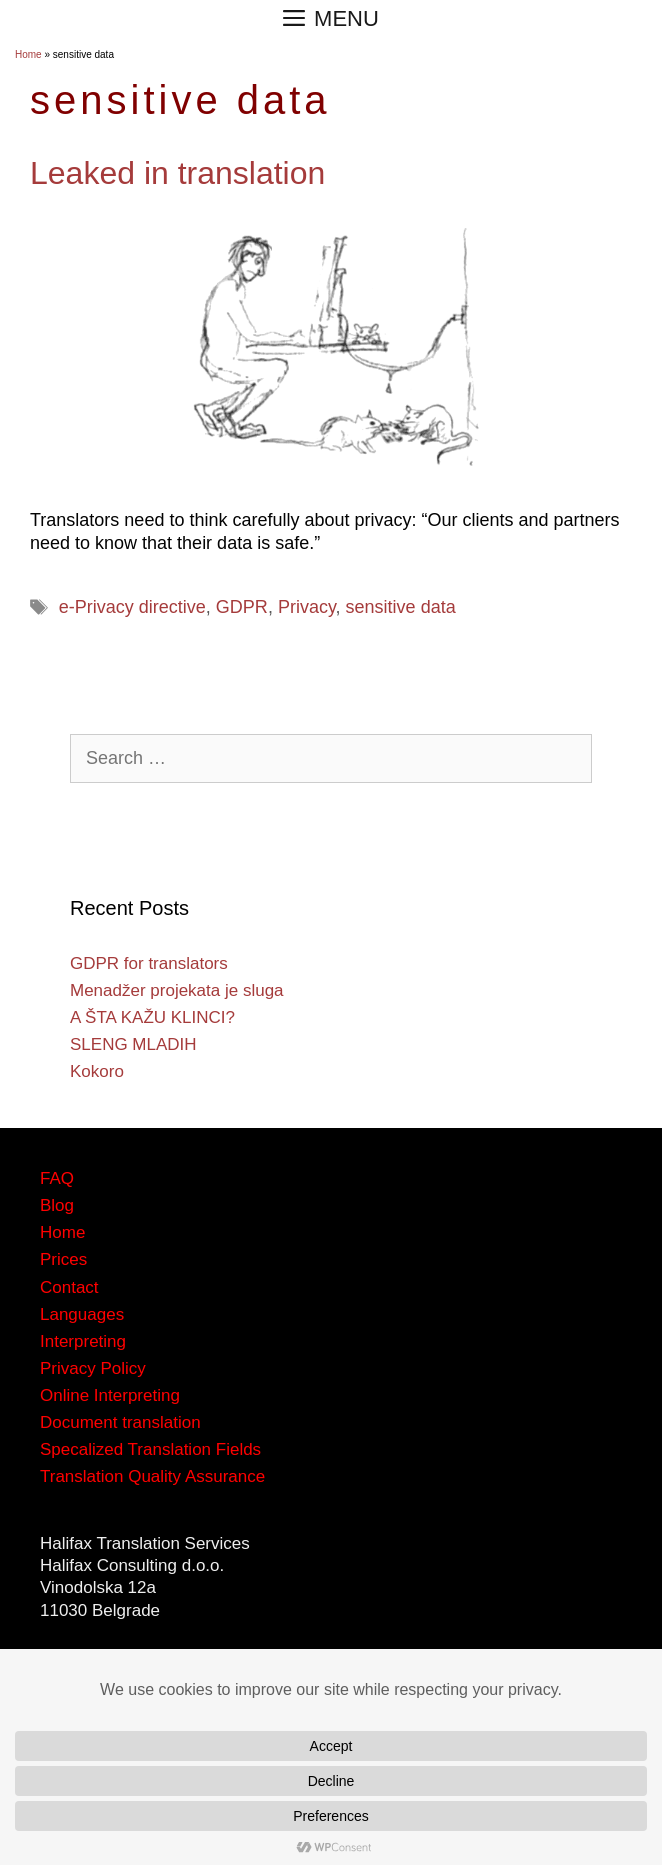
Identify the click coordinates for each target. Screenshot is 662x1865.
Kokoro (97, 1071)
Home (28, 54)
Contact (69, 1287)
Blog (57, 1205)
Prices (63, 1259)
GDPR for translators (149, 963)
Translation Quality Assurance (152, 1476)
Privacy (307, 607)
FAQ (57, 1178)
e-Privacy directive (132, 607)
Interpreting (83, 1341)
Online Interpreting (110, 1395)
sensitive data (401, 607)
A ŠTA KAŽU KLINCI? (152, 1017)
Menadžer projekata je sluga (177, 990)
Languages (82, 1314)
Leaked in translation (177, 173)
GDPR (242, 607)
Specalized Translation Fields (150, 1449)
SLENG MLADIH (133, 1044)
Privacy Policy (93, 1368)
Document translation (120, 1422)
